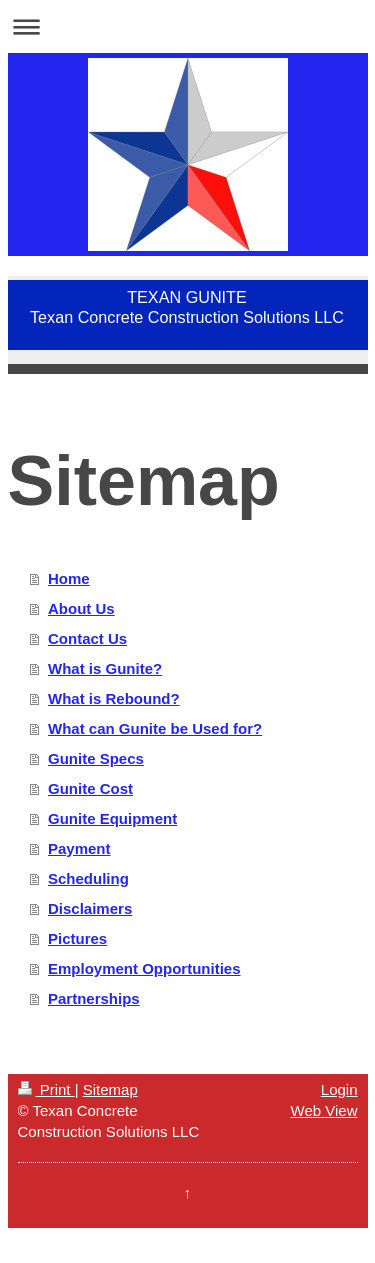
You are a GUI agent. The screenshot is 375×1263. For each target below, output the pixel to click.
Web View (324, 1110)
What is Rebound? (114, 698)
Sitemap (110, 1089)
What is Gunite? (105, 668)
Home (69, 578)
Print (46, 1089)
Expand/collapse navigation (187, 26)
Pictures (77, 938)
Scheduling (88, 878)
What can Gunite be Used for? (155, 728)
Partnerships (94, 998)
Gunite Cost (90, 788)
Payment (79, 848)
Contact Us (87, 638)
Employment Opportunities (144, 968)
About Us (81, 608)
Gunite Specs (96, 758)
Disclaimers (90, 908)
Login (339, 1089)
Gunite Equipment (112, 818)
